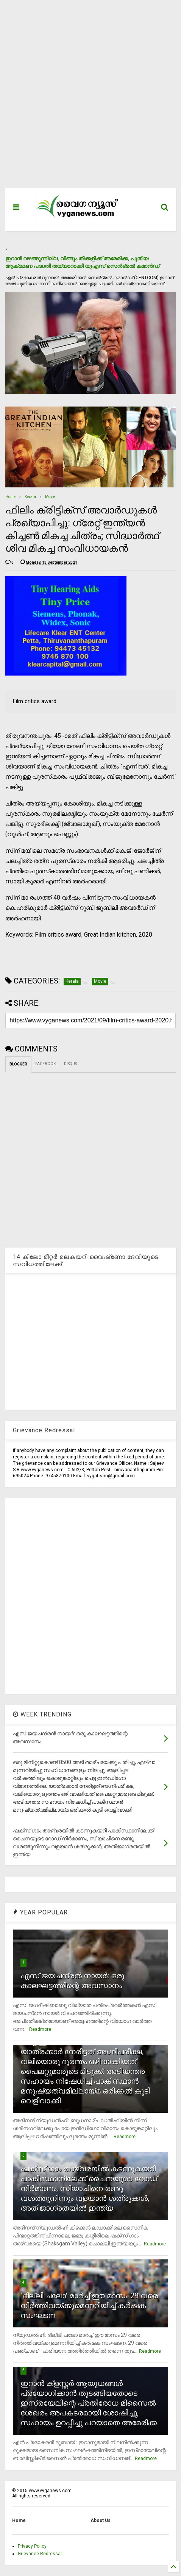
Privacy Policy (32, 2546)
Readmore (40, 2029)
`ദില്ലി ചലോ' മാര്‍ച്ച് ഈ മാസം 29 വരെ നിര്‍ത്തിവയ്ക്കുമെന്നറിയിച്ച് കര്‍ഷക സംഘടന (89, 2305)
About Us (100, 2520)
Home (10, 497)
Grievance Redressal (40, 2553)
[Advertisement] (85, 98)
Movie (50, 497)
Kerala (30, 497)
